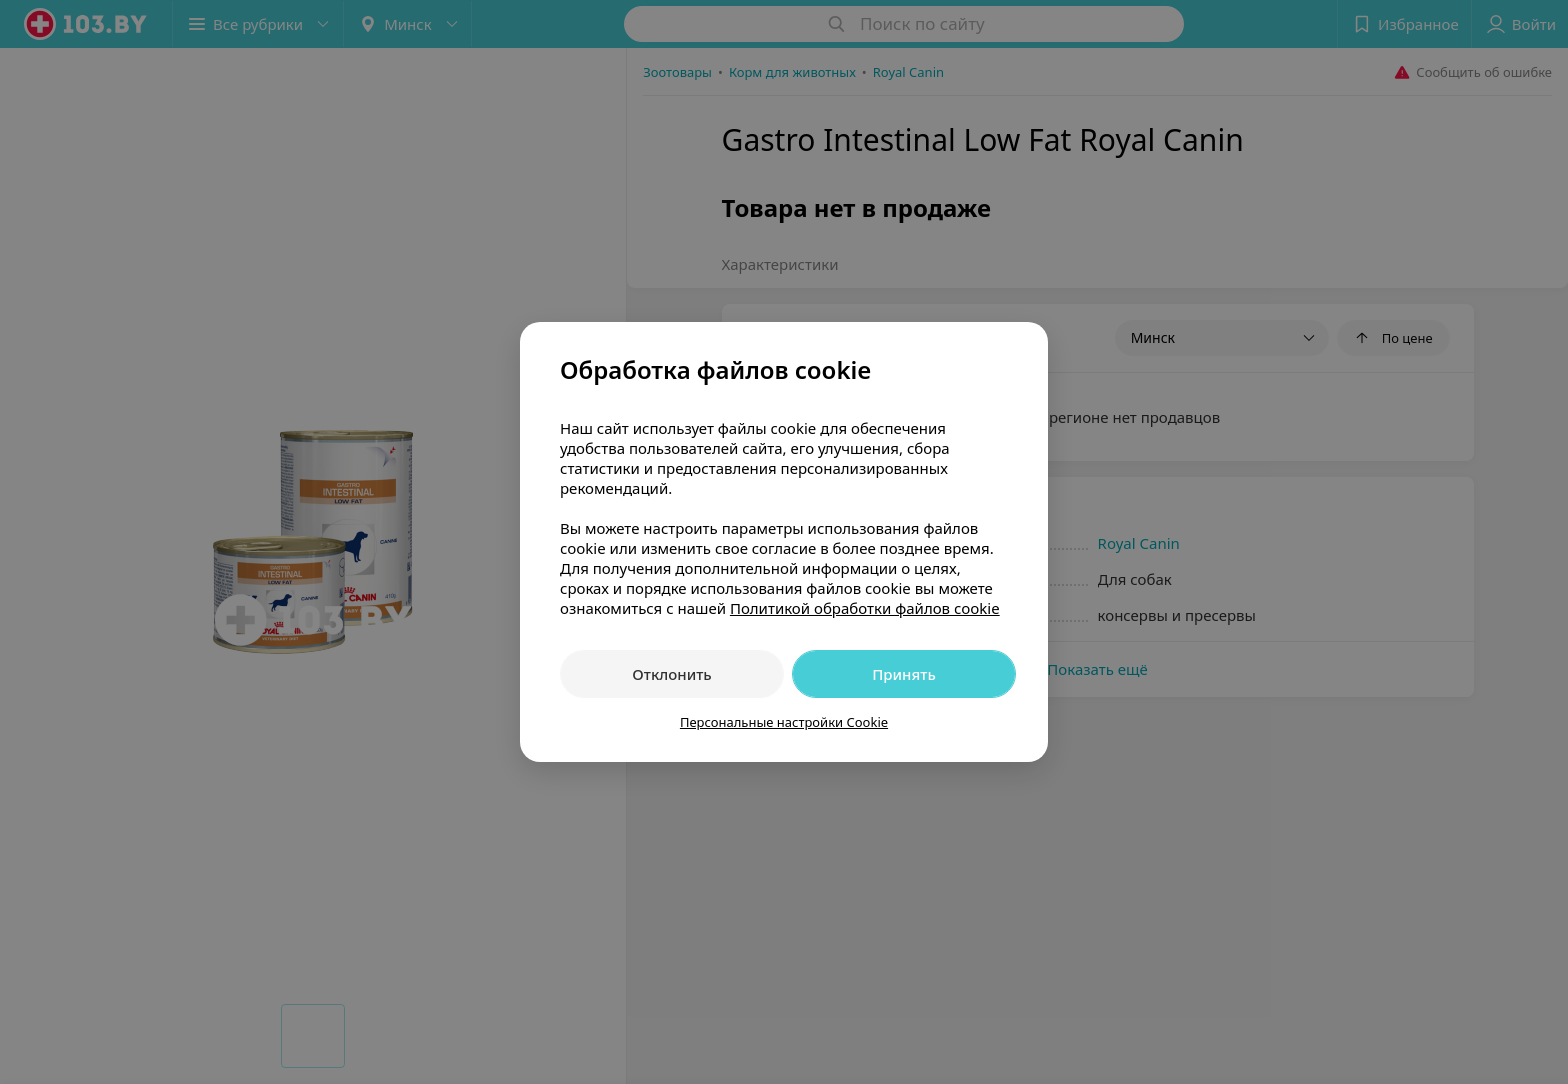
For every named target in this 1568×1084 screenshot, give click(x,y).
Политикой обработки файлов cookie (865, 608)
